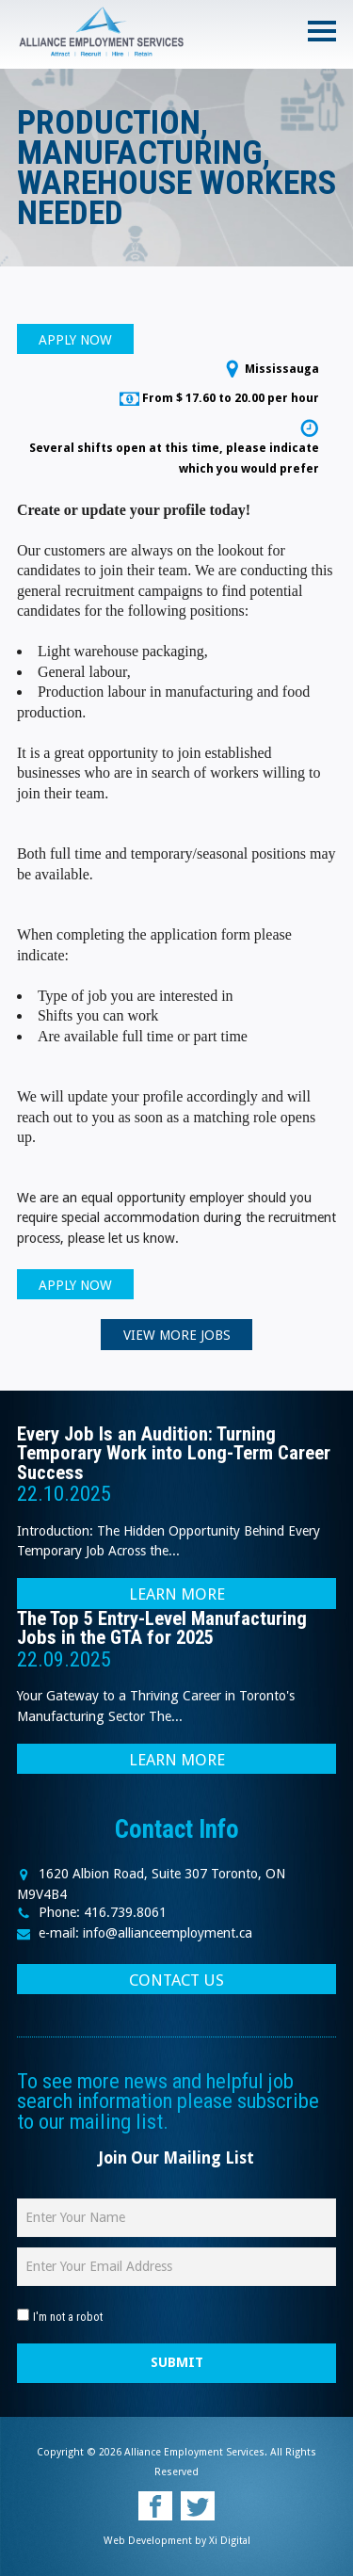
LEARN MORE (177, 1594)
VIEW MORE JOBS (177, 1335)
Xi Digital (229, 2541)
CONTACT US (176, 1980)
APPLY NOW (75, 339)
